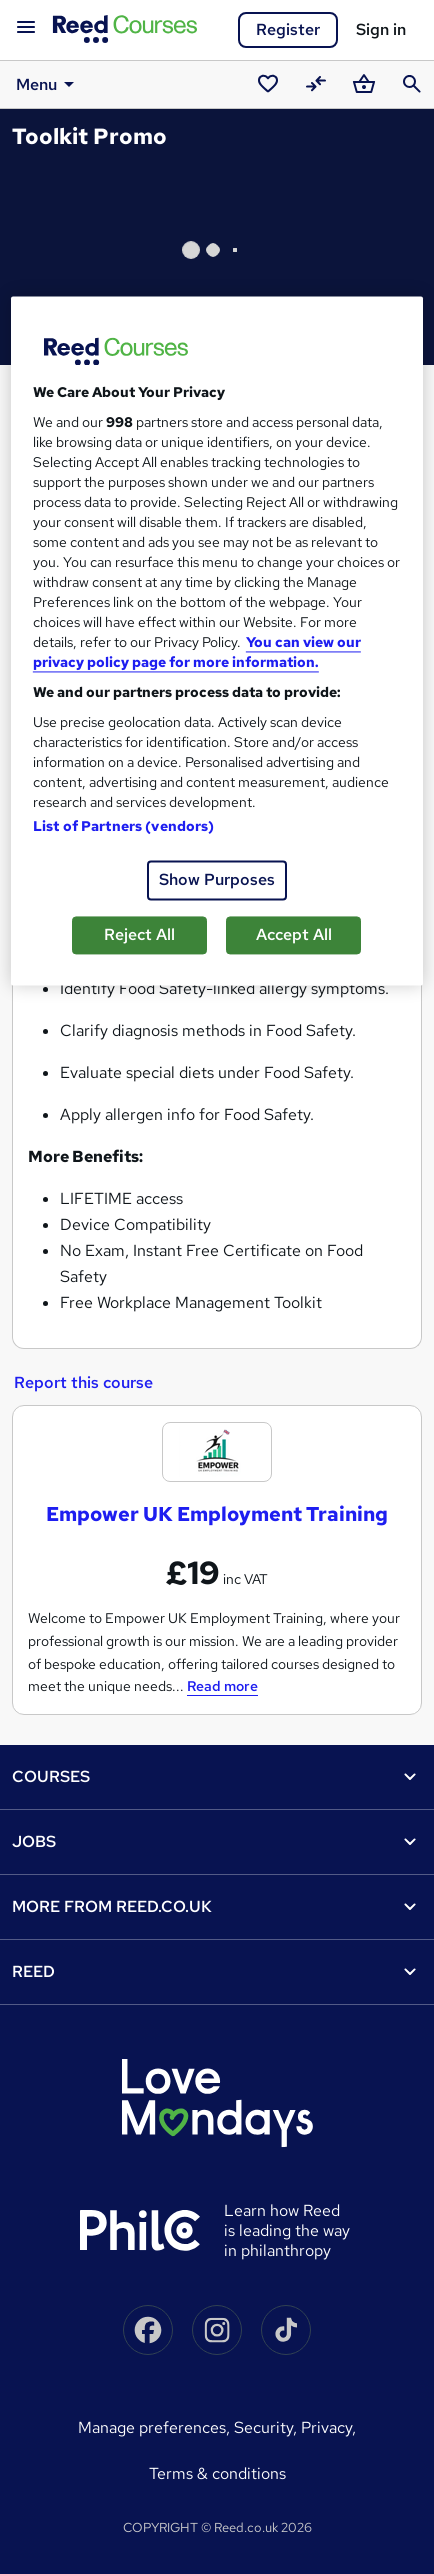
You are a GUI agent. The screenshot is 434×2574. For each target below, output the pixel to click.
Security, (267, 2427)
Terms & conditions (217, 2473)
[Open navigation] (26, 28)
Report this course (83, 1382)
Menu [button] (48, 84)
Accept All (294, 935)
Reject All (139, 935)
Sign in (381, 29)
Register (288, 29)
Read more (222, 1686)
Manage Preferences (152, 2427)
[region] (217, 641)
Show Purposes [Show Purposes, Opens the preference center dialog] (217, 880)
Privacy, (328, 2427)
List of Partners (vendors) (124, 827)
